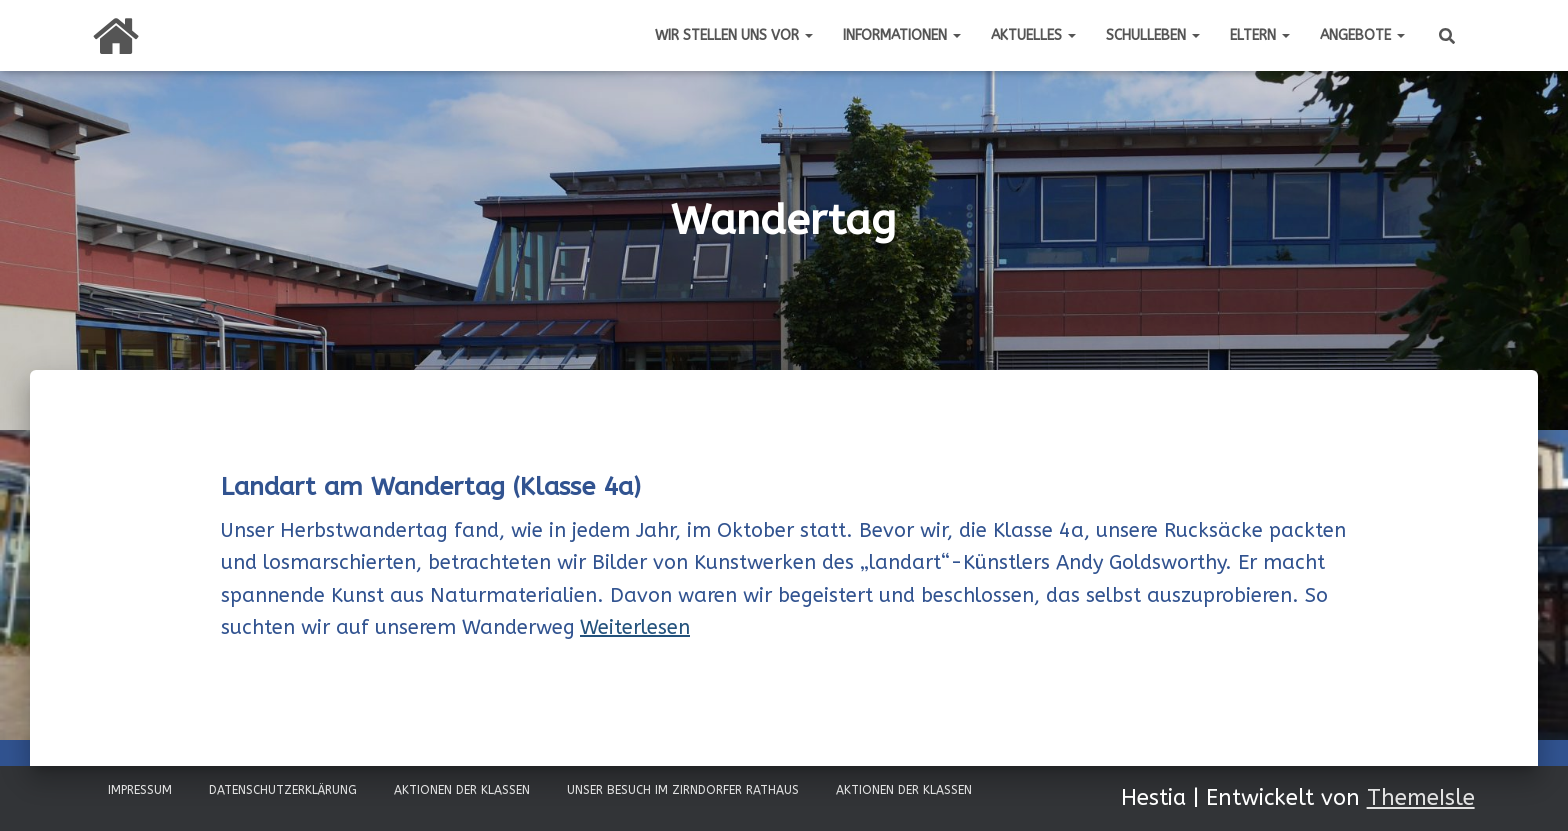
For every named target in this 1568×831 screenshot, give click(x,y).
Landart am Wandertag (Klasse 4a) (431, 487)
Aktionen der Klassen (462, 790)
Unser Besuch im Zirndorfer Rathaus (683, 790)
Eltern (1260, 35)
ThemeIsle (1421, 798)
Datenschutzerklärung (283, 790)
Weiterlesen (635, 627)
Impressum (140, 790)
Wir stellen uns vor (734, 35)
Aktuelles (1033, 35)
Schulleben (1153, 35)
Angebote (1362, 35)
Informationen (902, 35)
